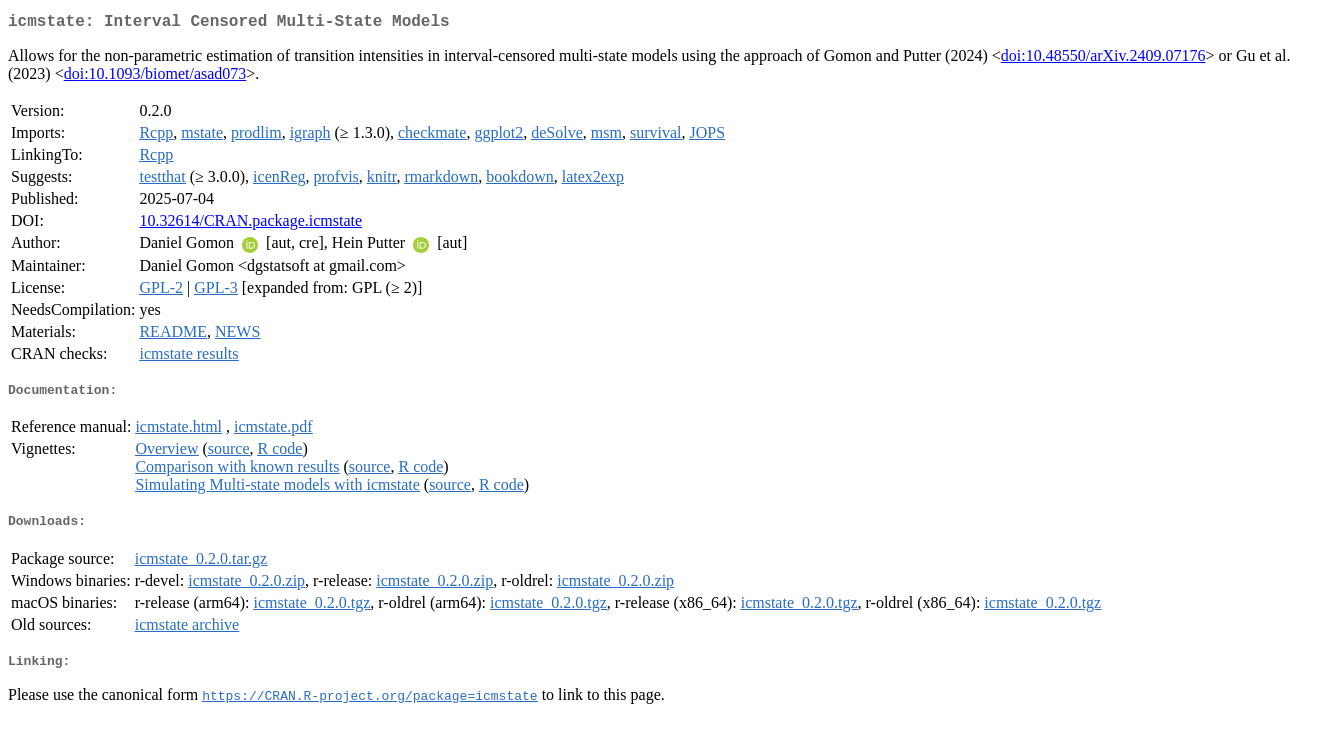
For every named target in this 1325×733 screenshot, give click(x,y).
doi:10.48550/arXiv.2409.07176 (1103, 59)
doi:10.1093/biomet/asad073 (155, 77)
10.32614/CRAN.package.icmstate (250, 224)
